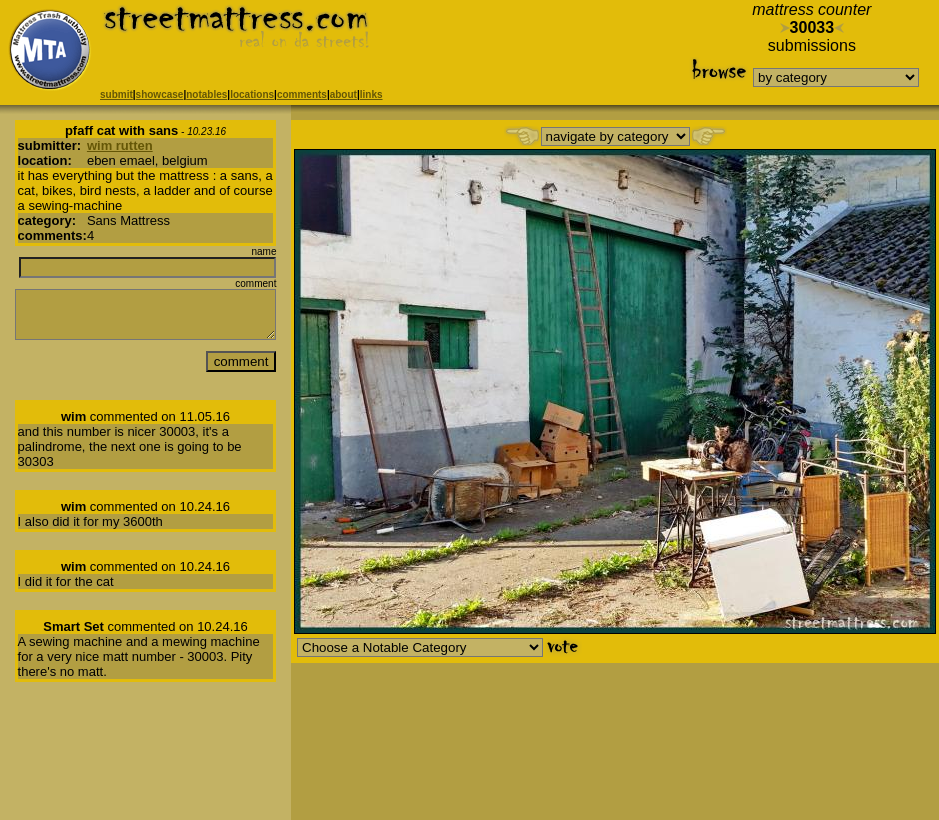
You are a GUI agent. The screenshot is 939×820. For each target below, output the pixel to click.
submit (116, 94)
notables (206, 94)
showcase (160, 94)
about (343, 94)
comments (302, 94)
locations (252, 94)
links (371, 94)
